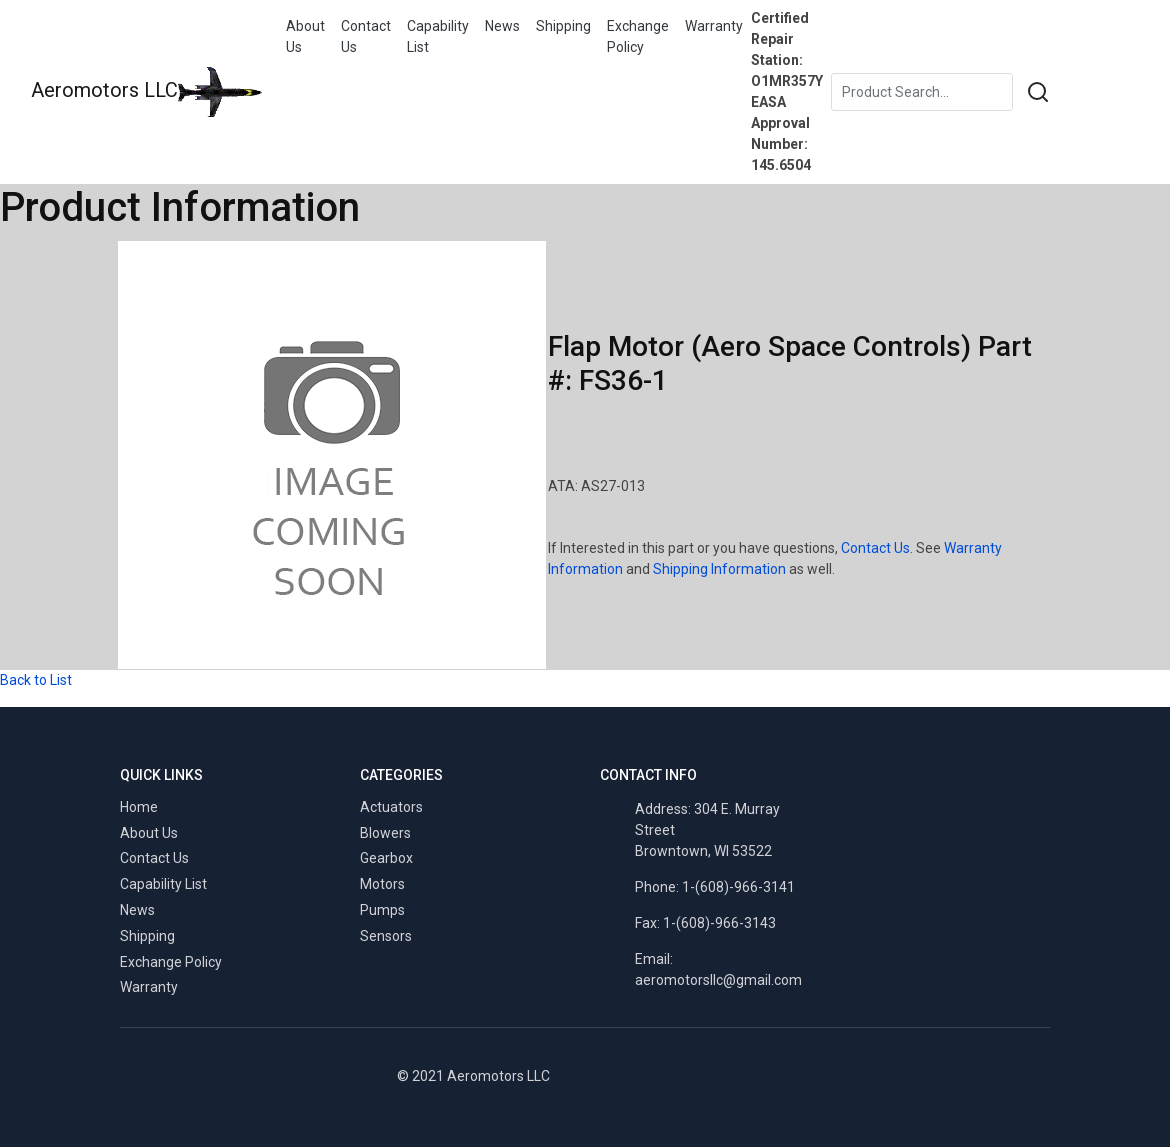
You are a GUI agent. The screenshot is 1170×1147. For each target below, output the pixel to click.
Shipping (563, 26)
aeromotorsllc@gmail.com (718, 980)
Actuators (391, 807)
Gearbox (386, 858)
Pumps (382, 910)
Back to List (36, 680)
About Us (305, 36)
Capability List (438, 36)
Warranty (714, 26)
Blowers (385, 833)
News (502, 26)
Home (139, 807)
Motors (382, 884)
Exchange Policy (638, 36)
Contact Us (366, 36)
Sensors (386, 936)
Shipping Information (719, 569)
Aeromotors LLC (146, 92)
